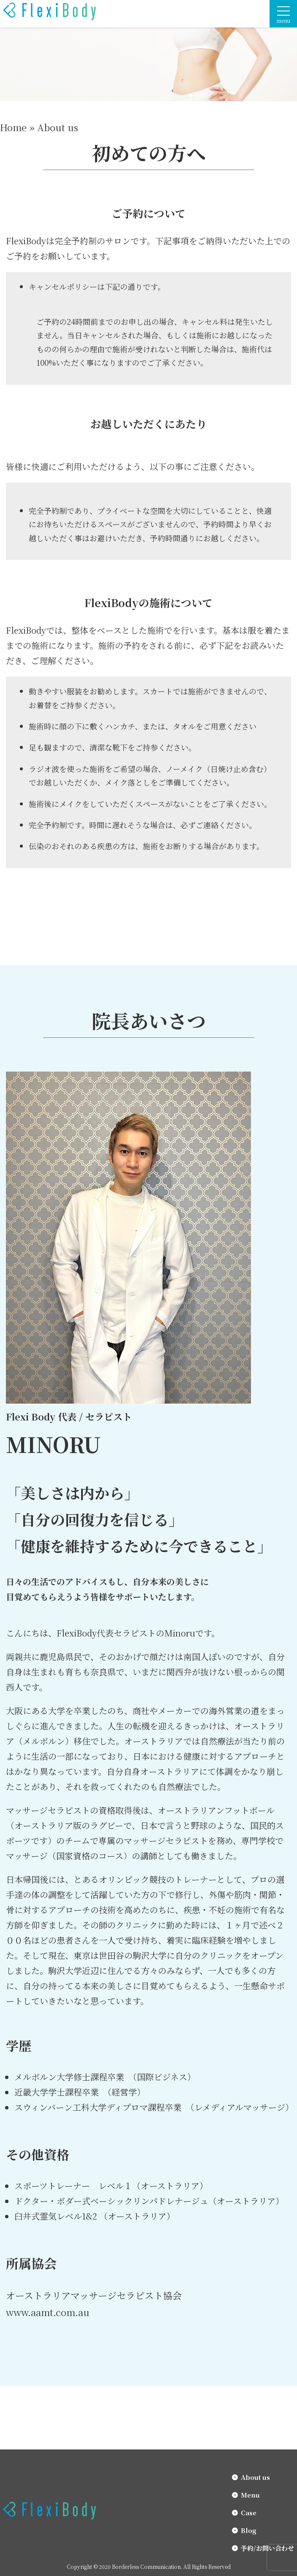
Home (13, 127)
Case (248, 2512)
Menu (250, 2494)
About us (255, 2477)
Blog (248, 2530)
